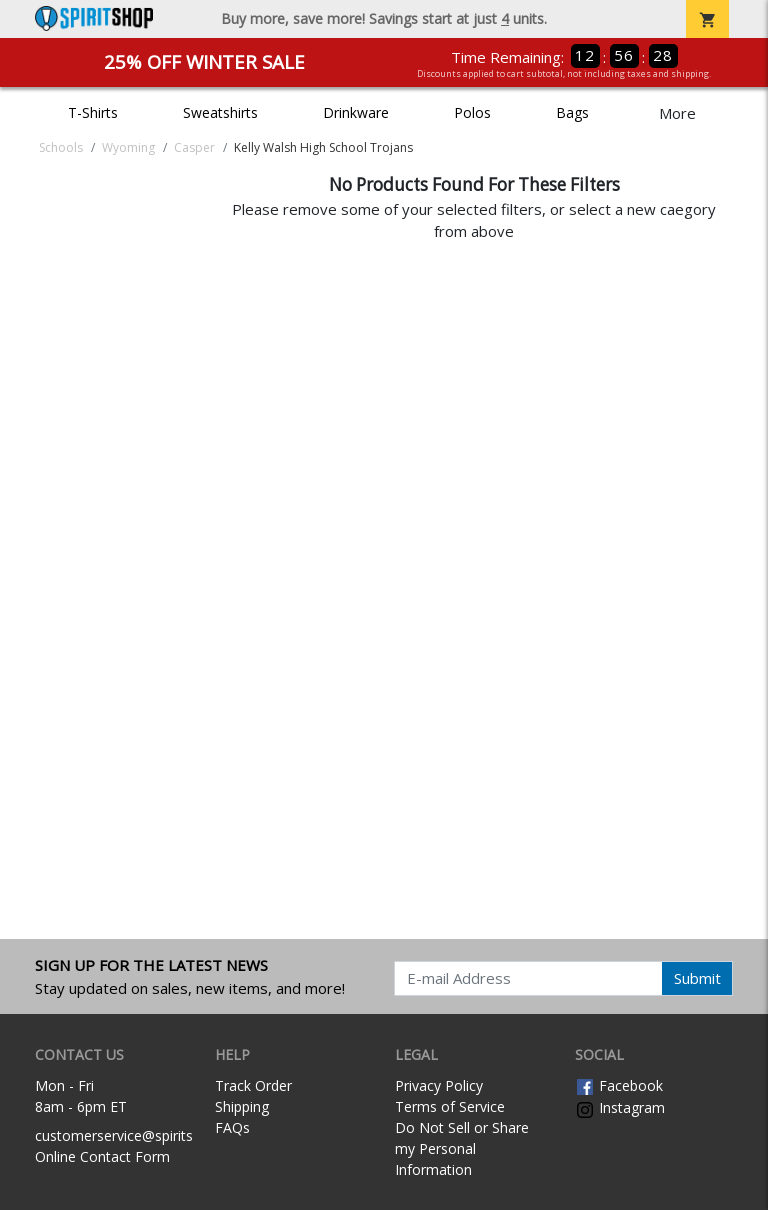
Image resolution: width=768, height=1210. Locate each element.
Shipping (242, 1106)
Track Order (253, 1085)
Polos (472, 112)
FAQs (232, 1127)
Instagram (620, 1107)
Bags (572, 112)
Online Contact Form (102, 1156)
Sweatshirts (220, 112)
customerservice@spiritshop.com (142, 1135)
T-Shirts (93, 112)
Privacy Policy (439, 1085)
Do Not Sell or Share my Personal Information (462, 1148)
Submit (697, 978)
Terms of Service (450, 1106)
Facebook (619, 1085)
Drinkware (356, 112)
